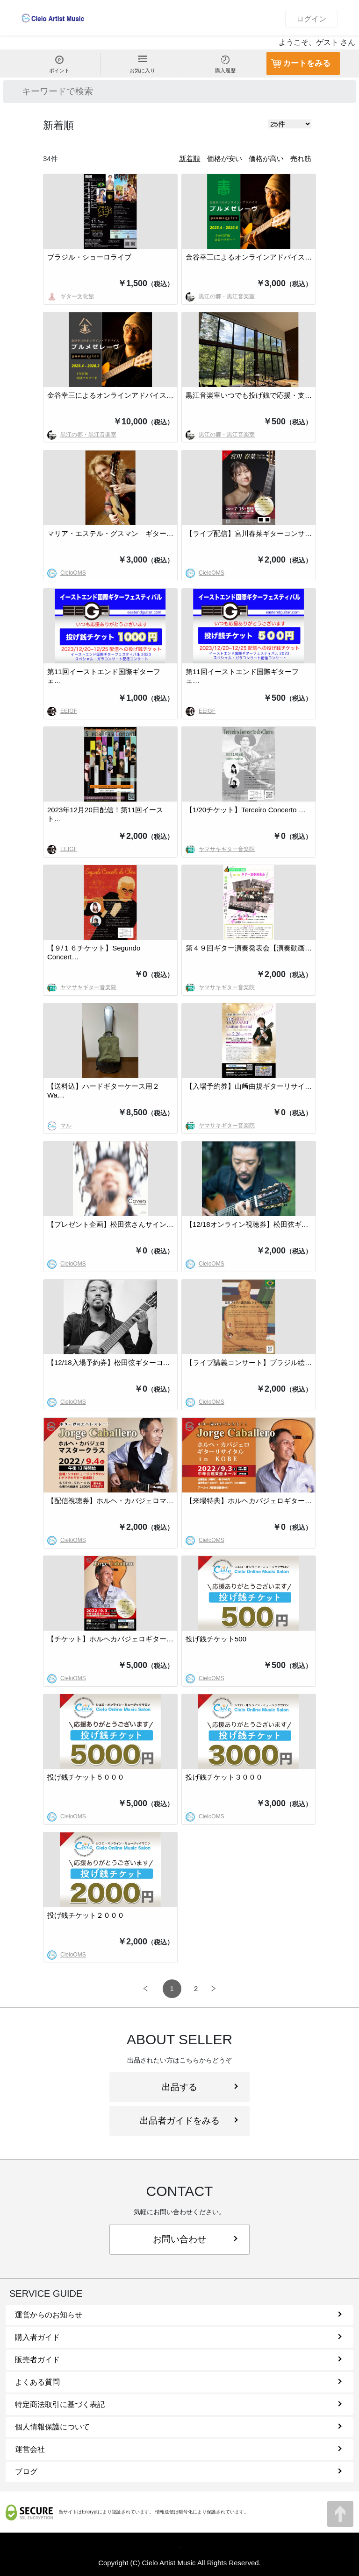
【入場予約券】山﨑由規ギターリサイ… (249, 1086)
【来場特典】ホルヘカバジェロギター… (249, 1501)
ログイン (311, 19)
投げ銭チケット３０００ (224, 1777)
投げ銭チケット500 (216, 1639)
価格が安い (224, 158)
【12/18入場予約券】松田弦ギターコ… (108, 1362)
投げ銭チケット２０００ (85, 1915)
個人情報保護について (178, 2427)
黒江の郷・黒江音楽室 (220, 296)
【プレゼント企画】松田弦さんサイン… (110, 1224)
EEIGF (62, 711)
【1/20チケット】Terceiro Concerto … (246, 810)
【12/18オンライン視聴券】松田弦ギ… (247, 1224)
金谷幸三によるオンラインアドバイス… (249, 257)
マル (59, 1125)
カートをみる (306, 63)
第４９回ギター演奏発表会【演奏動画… (249, 948)
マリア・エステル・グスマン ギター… (110, 533)
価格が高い (266, 158)
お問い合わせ (195, 2239)
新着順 (189, 158)
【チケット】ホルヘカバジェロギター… (110, 1639)
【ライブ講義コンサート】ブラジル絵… (249, 1362)
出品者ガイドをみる (189, 2121)
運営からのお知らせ (178, 2315)
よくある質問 (178, 2382)
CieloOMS (66, 573)
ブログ (178, 2472)
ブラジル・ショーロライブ (89, 257)
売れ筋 (300, 158)
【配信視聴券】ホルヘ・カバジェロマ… (110, 1501)
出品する (200, 2087)
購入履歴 (225, 64)
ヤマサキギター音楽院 (220, 849)
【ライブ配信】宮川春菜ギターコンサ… (249, 533)
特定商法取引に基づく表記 (178, 2404)
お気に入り (142, 64)
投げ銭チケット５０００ (85, 1777)
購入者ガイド (178, 2337)
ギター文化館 (70, 296)
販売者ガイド (178, 2360)
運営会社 (178, 2449)
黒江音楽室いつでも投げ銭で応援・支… (249, 395)
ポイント (59, 64)
